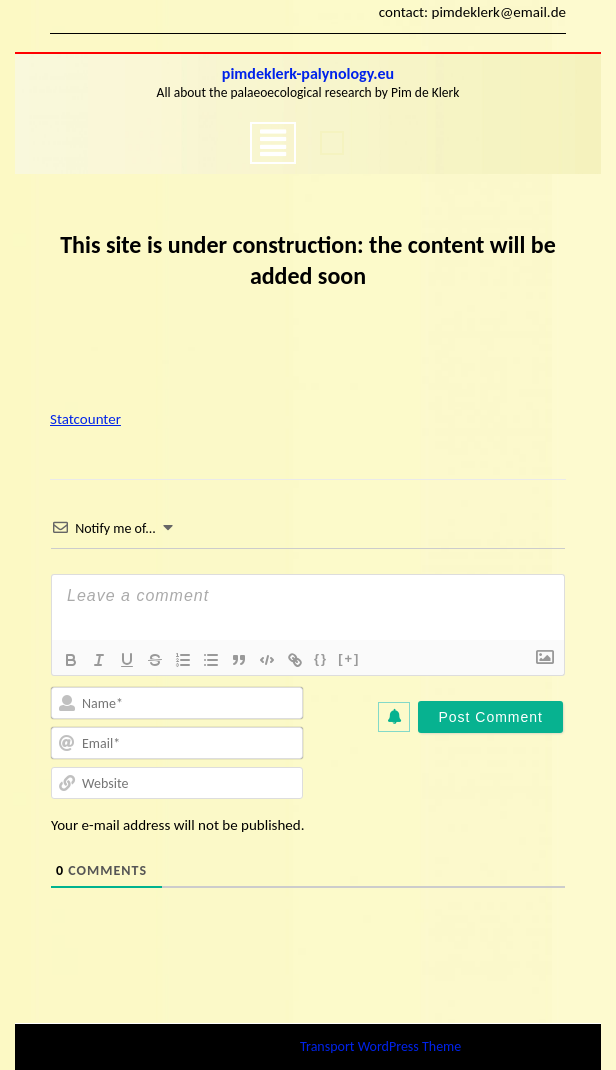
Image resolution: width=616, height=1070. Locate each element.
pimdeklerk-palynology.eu (308, 73)
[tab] (273, 143)
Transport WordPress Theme (380, 1046)
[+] (349, 658)
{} (321, 658)
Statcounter (85, 419)
